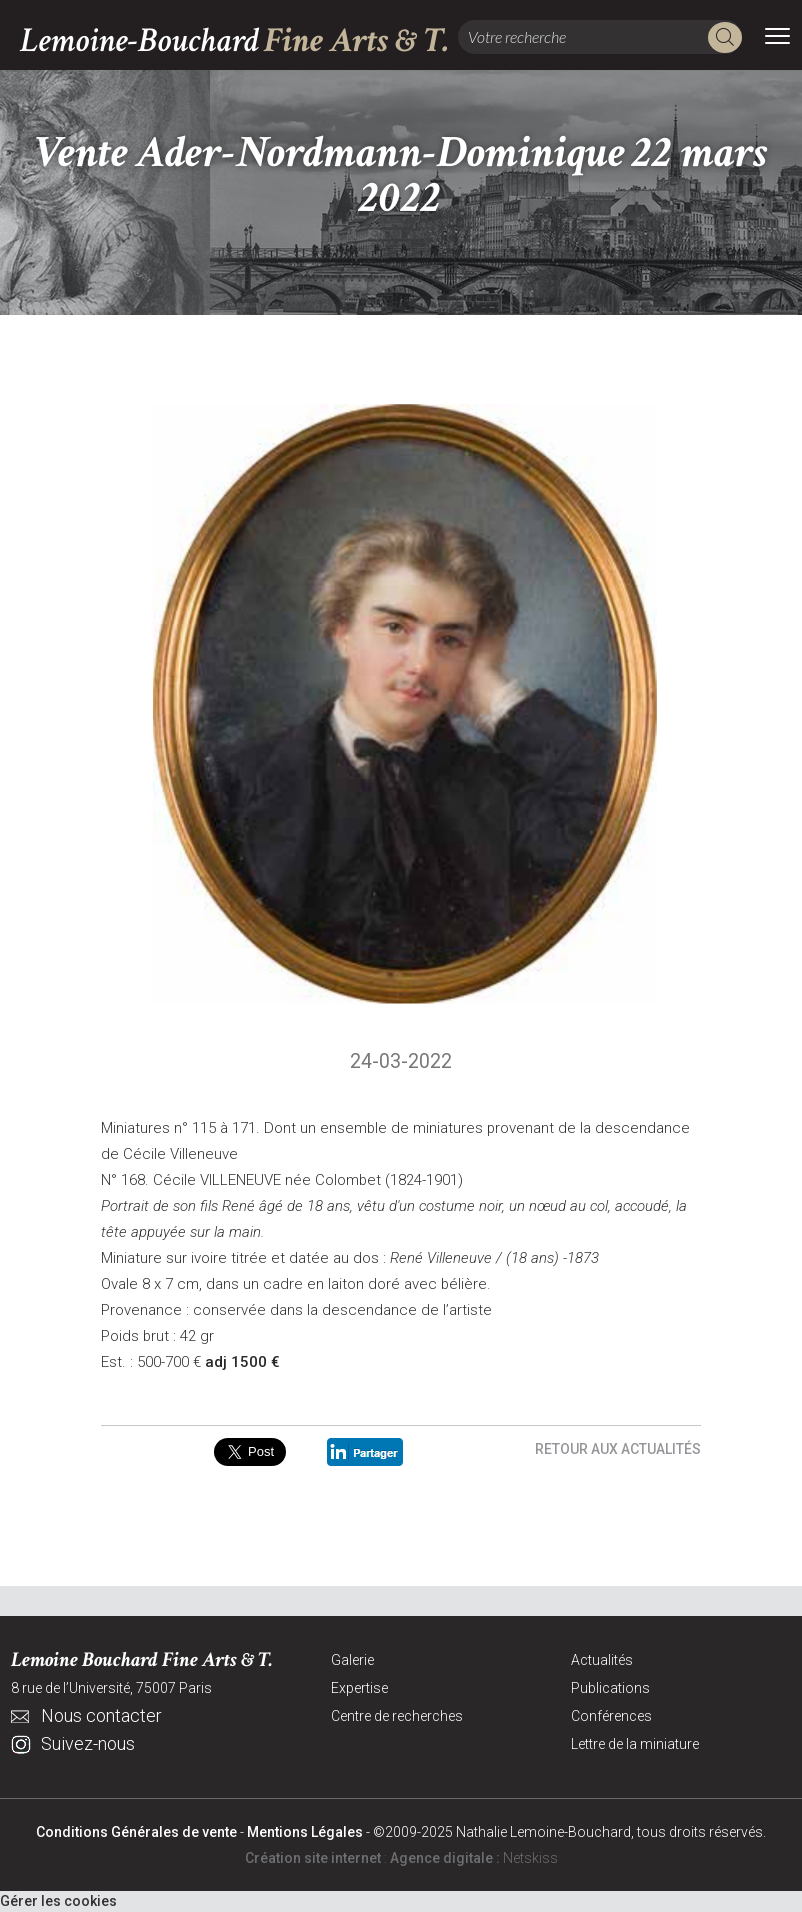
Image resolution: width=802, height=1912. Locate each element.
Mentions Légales (305, 1832)
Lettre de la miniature (635, 1744)
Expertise (359, 1688)
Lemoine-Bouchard (235, 40)
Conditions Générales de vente (136, 1832)
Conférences (611, 1716)
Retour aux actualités (618, 1449)
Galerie (352, 1660)
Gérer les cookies (58, 1901)
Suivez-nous (88, 1743)
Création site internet (313, 1858)
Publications (610, 1688)
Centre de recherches (397, 1716)
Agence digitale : (446, 1858)
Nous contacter (101, 1715)
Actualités (602, 1660)
